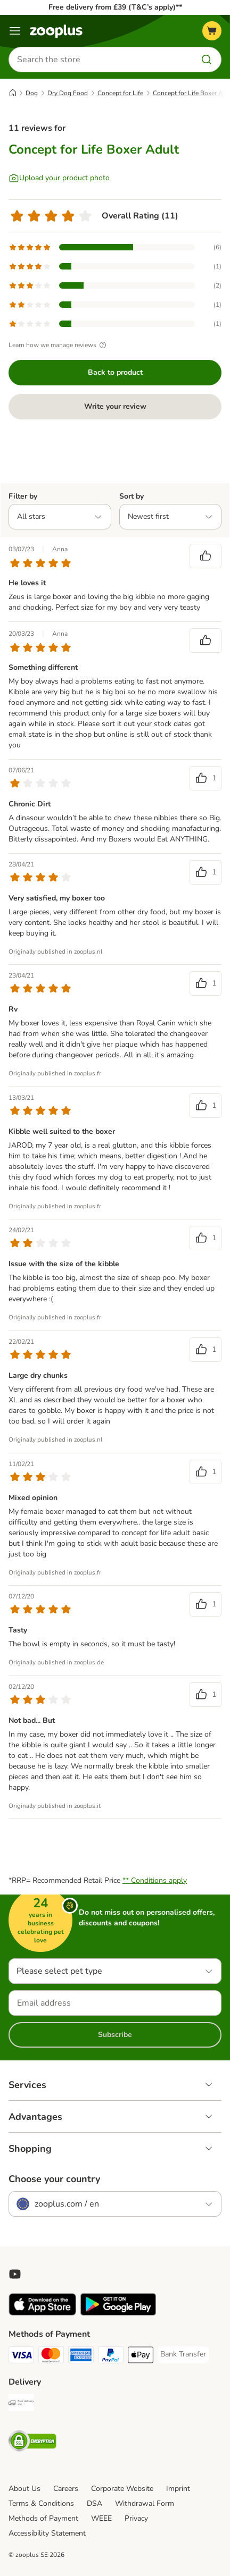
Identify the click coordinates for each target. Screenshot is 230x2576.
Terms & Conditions (41, 2503)
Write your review (115, 406)
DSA (94, 2503)
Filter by (23, 496)
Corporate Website (122, 2489)
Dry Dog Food (67, 93)
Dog (32, 93)
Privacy (136, 2518)
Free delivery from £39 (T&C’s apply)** (115, 7)
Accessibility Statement (47, 2533)
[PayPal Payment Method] (111, 2356)
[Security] (32, 2442)
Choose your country (54, 2179)
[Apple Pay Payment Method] (140, 2356)
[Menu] (15, 30)
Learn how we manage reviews (59, 345)
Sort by (131, 496)
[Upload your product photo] (59, 178)
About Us (24, 2489)
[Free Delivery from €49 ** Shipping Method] (21, 2404)
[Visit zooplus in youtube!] (15, 2274)
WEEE (101, 2518)
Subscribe (115, 2035)
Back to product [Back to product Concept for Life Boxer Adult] (115, 372)
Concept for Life (120, 93)
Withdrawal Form (144, 2503)
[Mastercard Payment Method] (51, 2356)
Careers (65, 2489)
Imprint (178, 2489)
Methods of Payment (43, 2518)
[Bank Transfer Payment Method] (183, 2354)
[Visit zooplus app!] (42, 2313)
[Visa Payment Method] (21, 2356)
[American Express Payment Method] (81, 2356)
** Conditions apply (154, 1880)
